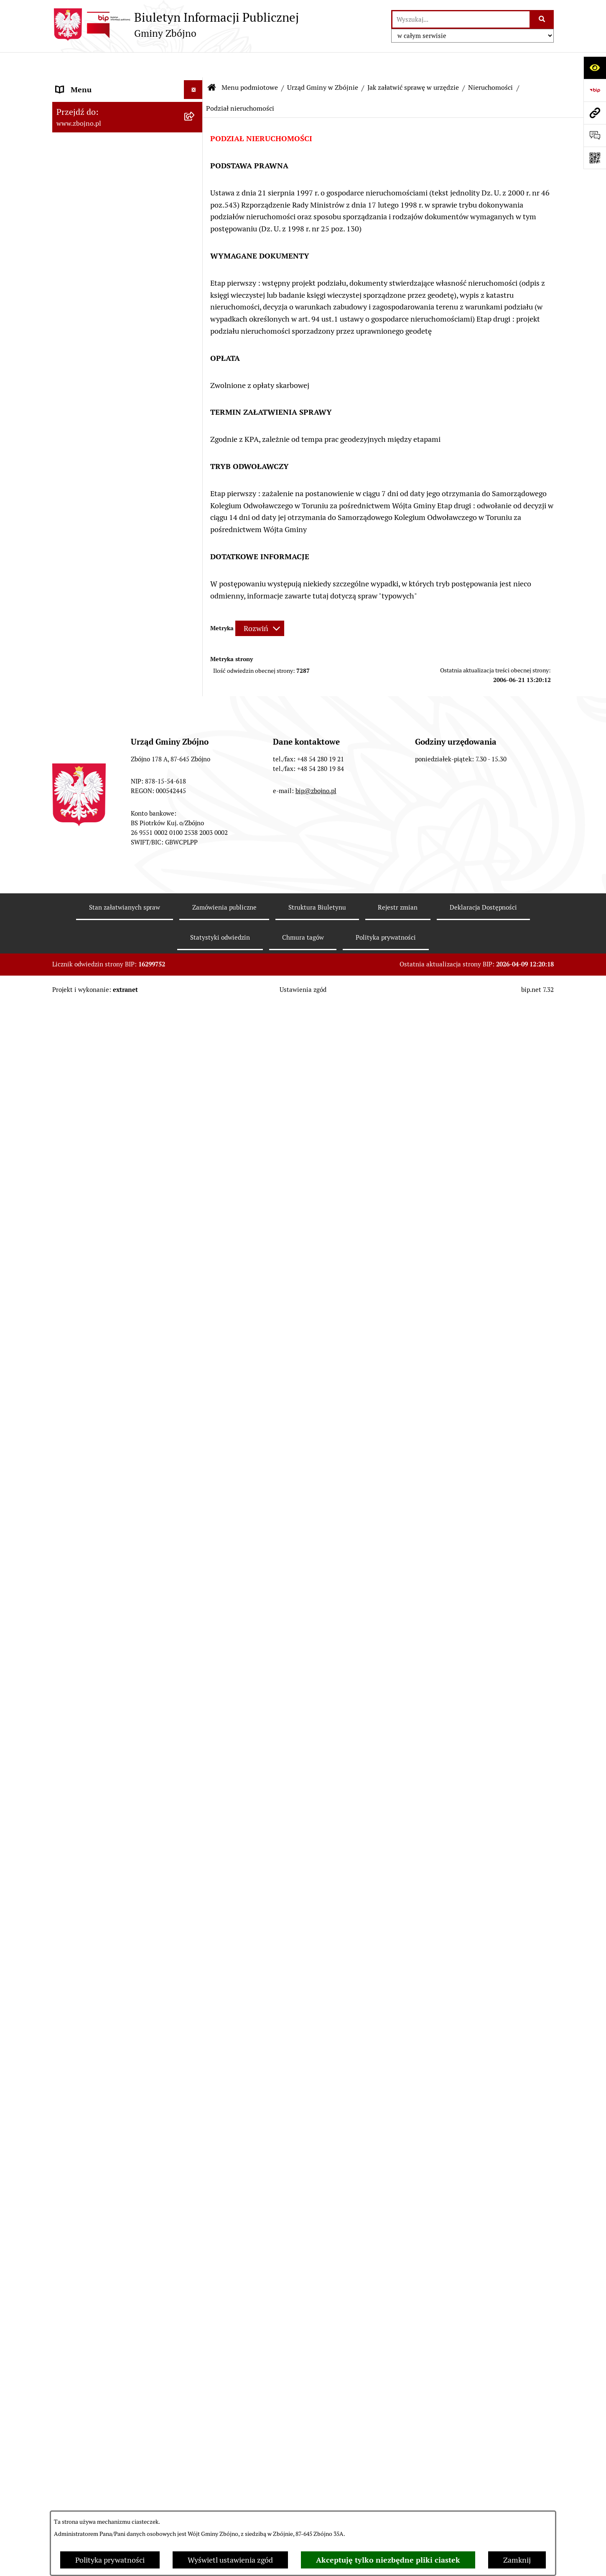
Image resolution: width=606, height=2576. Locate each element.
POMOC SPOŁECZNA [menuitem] (91, 1636)
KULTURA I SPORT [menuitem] (86, 1655)
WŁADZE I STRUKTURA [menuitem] (95, 437)
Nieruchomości (490, 62)
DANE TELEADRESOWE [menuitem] (95, 83)
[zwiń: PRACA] (195, 1674)
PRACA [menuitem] (68, 1674)
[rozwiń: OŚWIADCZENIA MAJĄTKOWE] (195, 1825)
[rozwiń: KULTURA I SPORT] (195, 1655)
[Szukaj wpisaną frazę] (542, 19)
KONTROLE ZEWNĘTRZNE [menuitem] (100, 1844)
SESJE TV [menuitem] (71, 2103)
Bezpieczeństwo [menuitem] (82, 2415)
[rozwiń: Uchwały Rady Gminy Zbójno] (195, 738)
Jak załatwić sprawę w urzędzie (413, 62)
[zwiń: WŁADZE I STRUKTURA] (195, 437)
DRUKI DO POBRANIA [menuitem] (93, 2171)
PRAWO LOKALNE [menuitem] (86, 690)
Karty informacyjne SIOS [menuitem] (97, 2321)
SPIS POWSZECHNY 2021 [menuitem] (99, 2084)
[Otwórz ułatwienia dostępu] (594, 67)
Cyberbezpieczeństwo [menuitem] (92, 2396)
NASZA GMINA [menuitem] (81, 102)
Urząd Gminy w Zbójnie (322, 62)
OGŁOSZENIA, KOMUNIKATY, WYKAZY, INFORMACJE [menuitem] (105, 347)
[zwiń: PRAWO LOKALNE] (195, 690)
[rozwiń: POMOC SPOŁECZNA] (195, 1636)
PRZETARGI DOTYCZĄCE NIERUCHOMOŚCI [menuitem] (98, 1763)
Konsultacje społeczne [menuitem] (93, 2378)
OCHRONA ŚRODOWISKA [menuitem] (99, 1413)
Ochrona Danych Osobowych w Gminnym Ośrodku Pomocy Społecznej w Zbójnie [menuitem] (108, 2231)
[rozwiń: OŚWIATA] (195, 1618)
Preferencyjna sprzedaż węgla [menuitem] (105, 2340)
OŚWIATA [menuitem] (72, 1618)
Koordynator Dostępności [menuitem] (98, 2302)
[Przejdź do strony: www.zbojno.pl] (594, 112)
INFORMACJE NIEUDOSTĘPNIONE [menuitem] (113, 2122)
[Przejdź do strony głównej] (175, 24)
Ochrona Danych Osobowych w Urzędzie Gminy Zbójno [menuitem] (108, 2195)
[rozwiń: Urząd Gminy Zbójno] (195, 606)
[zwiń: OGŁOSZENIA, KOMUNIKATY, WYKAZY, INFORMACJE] (195, 342)
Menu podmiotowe (250, 62)
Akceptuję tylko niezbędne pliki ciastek (388, 2560)
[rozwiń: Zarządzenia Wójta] (195, 954)
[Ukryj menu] (193, 64)
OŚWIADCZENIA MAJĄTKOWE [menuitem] (107, 1825)
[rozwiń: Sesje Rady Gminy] (195, 930)
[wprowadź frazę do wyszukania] (461, 19)
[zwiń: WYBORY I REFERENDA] (195, 1863)
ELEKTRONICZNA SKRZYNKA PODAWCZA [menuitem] (106, 2146)
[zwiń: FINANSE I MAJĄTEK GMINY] (195, 1014)
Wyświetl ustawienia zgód (230, 2560)
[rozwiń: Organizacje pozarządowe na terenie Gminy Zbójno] (195, 307)
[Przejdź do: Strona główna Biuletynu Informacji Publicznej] (211, 62)
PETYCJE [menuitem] (71, 2066)
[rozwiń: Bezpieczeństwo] (195, 2415)
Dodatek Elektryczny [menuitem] (90, 2359)
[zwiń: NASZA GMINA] (195, 102)
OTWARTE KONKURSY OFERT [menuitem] (105, 1394)
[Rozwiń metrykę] (259, 603)
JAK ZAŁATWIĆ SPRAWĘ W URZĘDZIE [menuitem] (120, 1806)
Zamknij (517, 2560)
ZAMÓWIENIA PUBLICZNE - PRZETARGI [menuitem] (103, 1222)
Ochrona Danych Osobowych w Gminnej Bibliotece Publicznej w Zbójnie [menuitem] (109, 2273)
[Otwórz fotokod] (594, 158)
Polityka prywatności (110, 2560)
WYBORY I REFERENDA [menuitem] (95, 1863)
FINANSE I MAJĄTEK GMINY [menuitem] (104, 1014)
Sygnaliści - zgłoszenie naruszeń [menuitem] (109, 2434)
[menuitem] (127, 126)
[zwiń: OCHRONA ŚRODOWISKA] (195, 1413)
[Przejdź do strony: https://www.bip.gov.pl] (594, 90)
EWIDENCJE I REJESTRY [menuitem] (96, 1788)
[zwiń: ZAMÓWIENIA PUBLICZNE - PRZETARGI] (195, 1217)
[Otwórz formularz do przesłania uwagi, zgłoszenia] (594, 135)
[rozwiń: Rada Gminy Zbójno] (195, 582)
